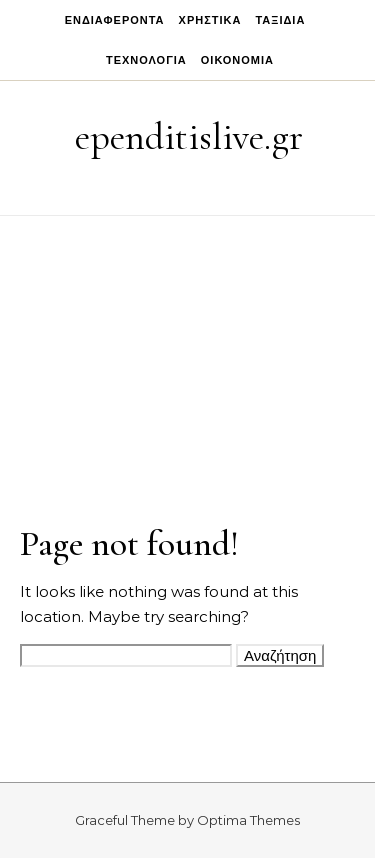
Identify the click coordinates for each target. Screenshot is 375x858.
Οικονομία (237, 60)
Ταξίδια (280, 20)
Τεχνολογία (146, 60)
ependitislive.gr (189, 137)
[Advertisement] (187, 334)
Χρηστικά (210, 20)
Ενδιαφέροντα (115, 20)
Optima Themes (248, 820)
